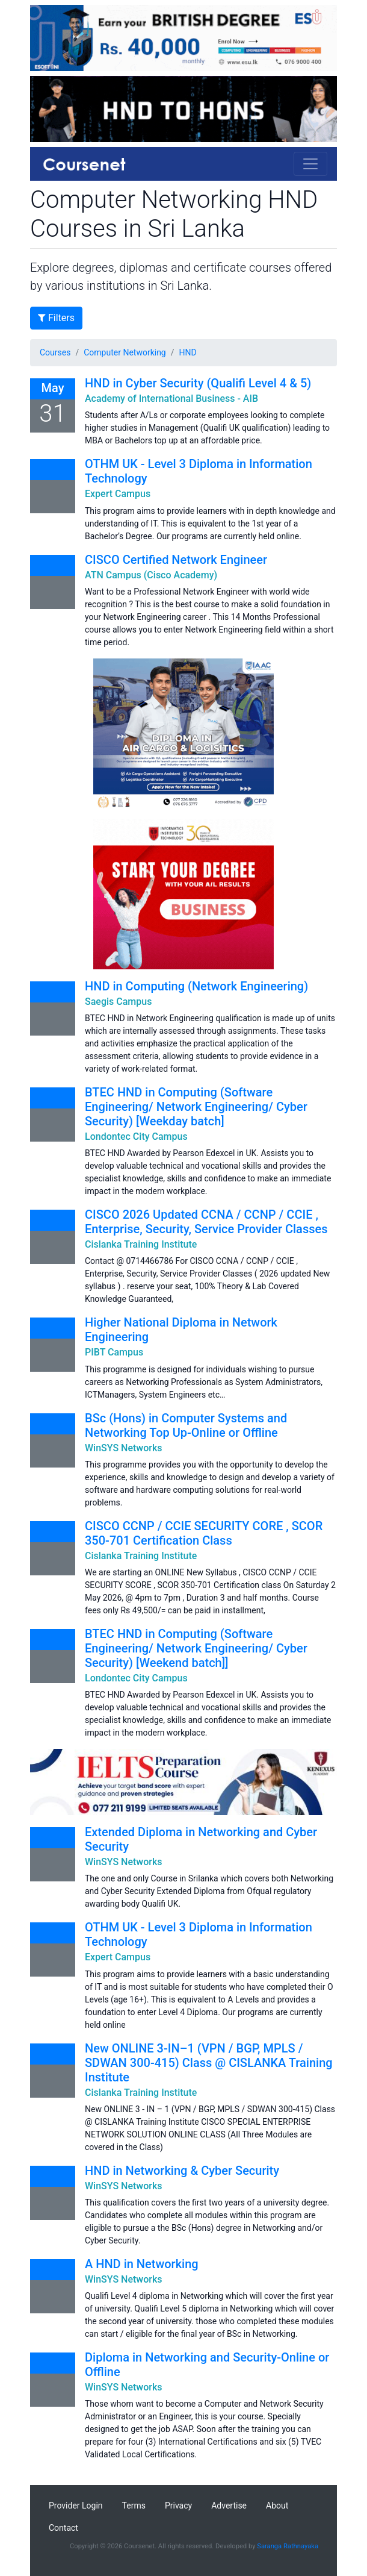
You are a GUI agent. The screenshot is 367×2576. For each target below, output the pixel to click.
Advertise (229, 2505)
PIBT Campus (114, 1352)
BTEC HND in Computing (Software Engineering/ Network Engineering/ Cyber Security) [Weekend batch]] (196, 1648)
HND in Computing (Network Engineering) (196, 986)
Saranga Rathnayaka (287, 2546)
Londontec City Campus (136, 1136)
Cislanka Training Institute (141, 1244)
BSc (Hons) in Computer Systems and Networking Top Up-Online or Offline (186, 1425)
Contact (63, 2528)
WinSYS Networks (123, 1448)
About (277, 2505)
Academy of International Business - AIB (171, 398)
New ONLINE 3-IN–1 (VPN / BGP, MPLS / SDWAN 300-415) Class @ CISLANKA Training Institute (209, 2062)
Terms (134, 2505)
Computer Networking (125, 352)
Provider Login (76, 2505)
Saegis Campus (118, 1001)
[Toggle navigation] (310, 164)
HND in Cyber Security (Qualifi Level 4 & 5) (198, 383)
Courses (55, 352)
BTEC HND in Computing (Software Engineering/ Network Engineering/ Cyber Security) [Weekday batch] (196, 1106)
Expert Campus (117, 493)
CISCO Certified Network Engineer (176, 559)
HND (188, 352)
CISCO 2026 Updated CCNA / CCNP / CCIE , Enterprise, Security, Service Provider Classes (206, 1221)
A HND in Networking (142, 2264)
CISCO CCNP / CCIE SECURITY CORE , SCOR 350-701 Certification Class (203, 1533)
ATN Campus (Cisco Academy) (151, 575)
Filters (56, 318)
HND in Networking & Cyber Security (182, 2170)
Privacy (178, 2505)
